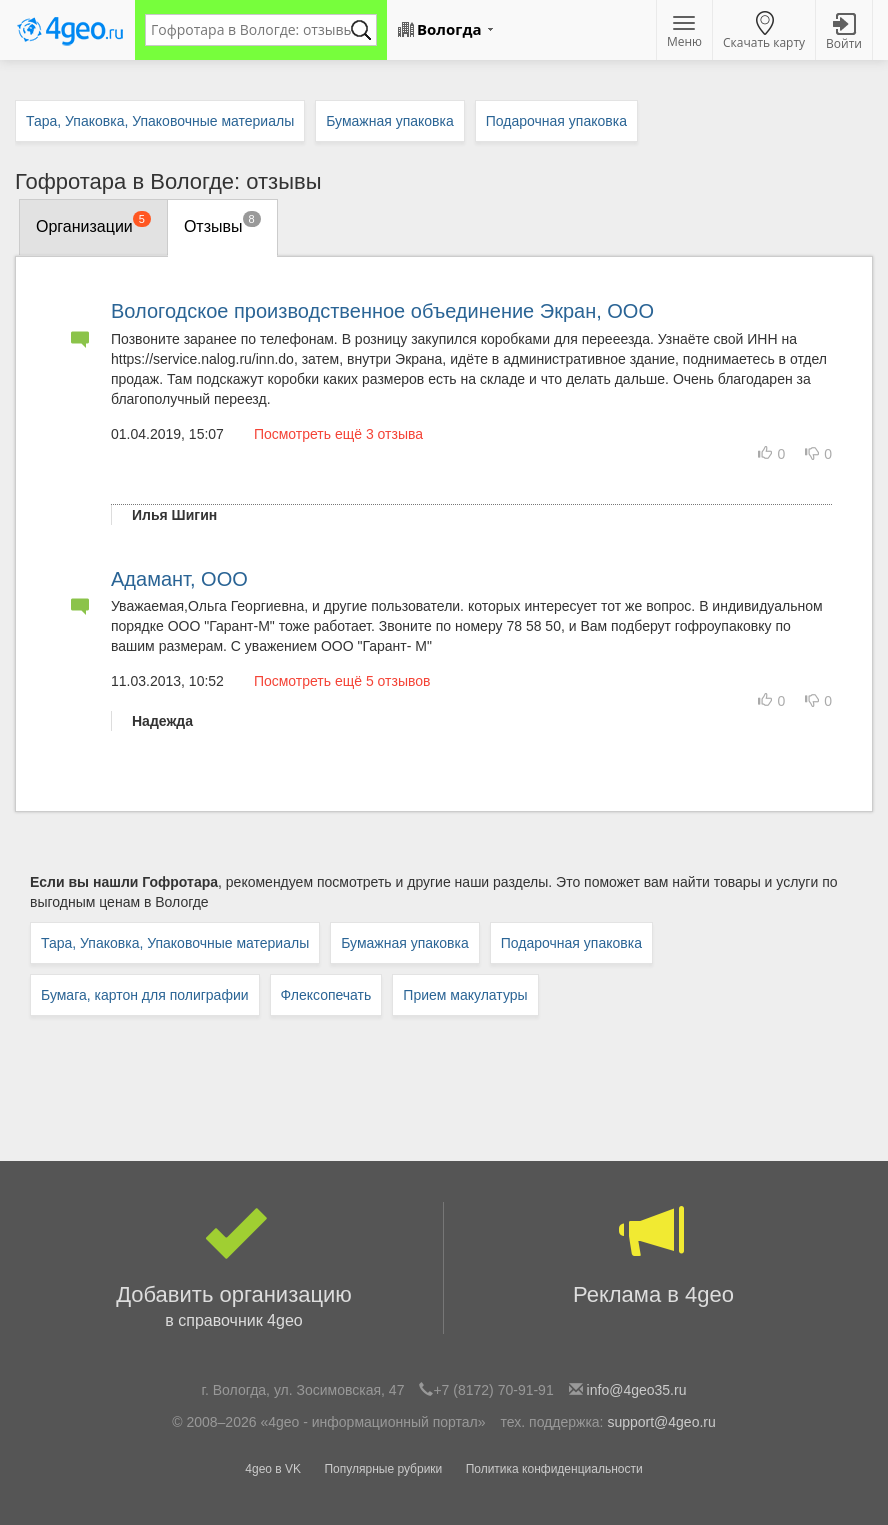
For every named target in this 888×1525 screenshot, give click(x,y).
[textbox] (251, 30)
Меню (684, 33)
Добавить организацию (234, 1268)
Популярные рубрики (383, 1469)
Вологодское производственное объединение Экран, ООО (382, 311)
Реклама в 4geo (653, 1254)
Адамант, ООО (179, 579)
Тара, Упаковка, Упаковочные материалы (175, 943)
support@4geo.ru (661, 1422)
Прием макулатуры (465, 995)
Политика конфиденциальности (554, 1469)
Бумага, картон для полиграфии (145, 995)
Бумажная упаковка (405, 943)
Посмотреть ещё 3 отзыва (338, 434)
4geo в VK (273, 1469)
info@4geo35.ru (637, 1390)
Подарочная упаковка (571, 943)
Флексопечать (326, 995)
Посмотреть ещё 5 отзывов (342, 681)
